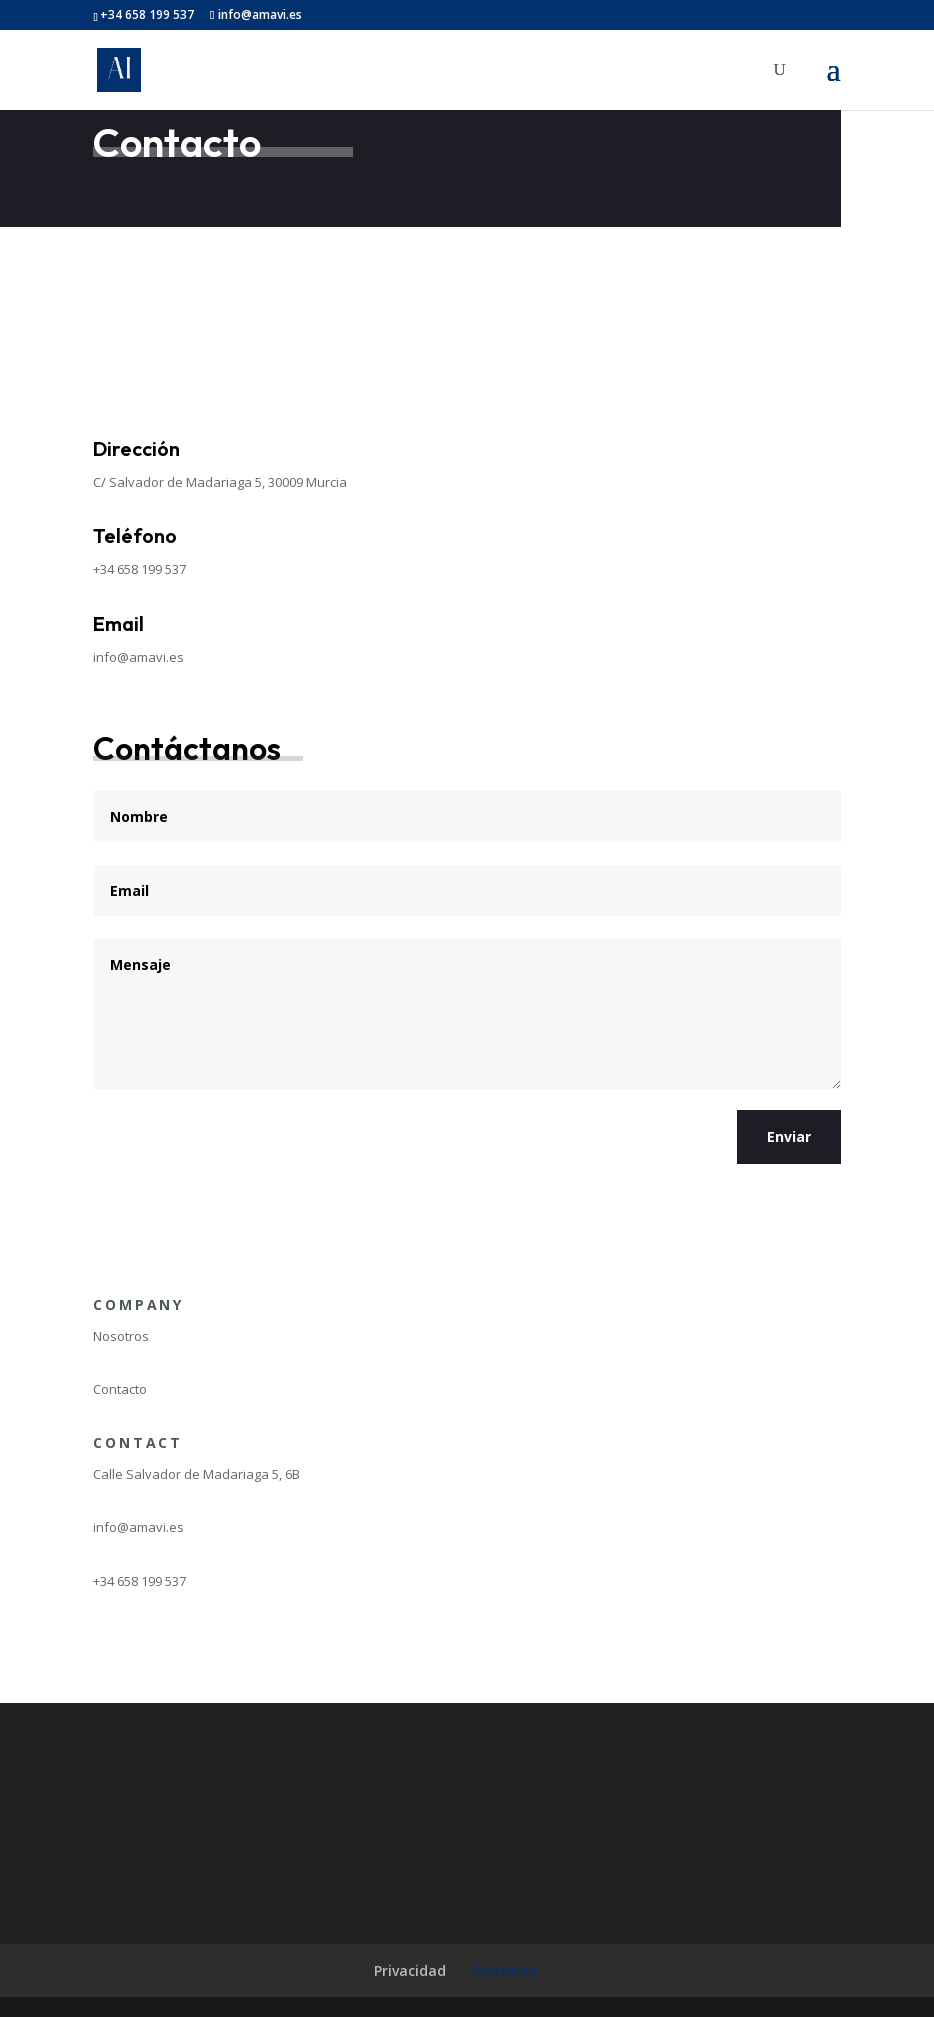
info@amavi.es (138, 657)
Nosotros (121, 1336)
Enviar (789, 1136)
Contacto (120, 1389)
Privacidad (410, 1970)
